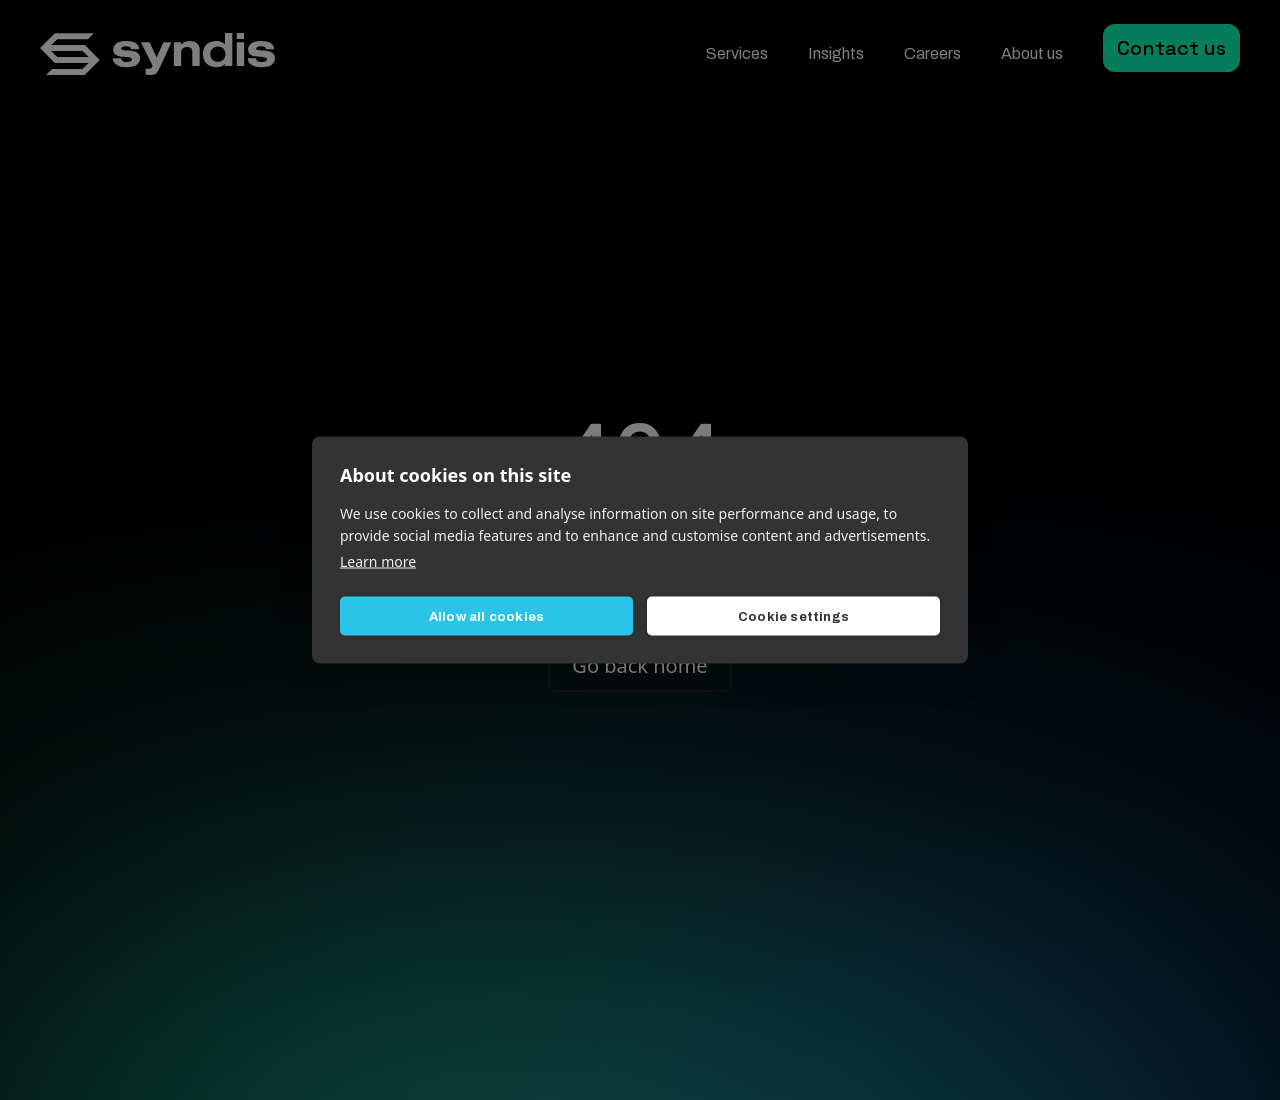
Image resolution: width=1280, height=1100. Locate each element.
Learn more (378, 561)
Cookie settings (793, 616)
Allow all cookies (486, 616)
